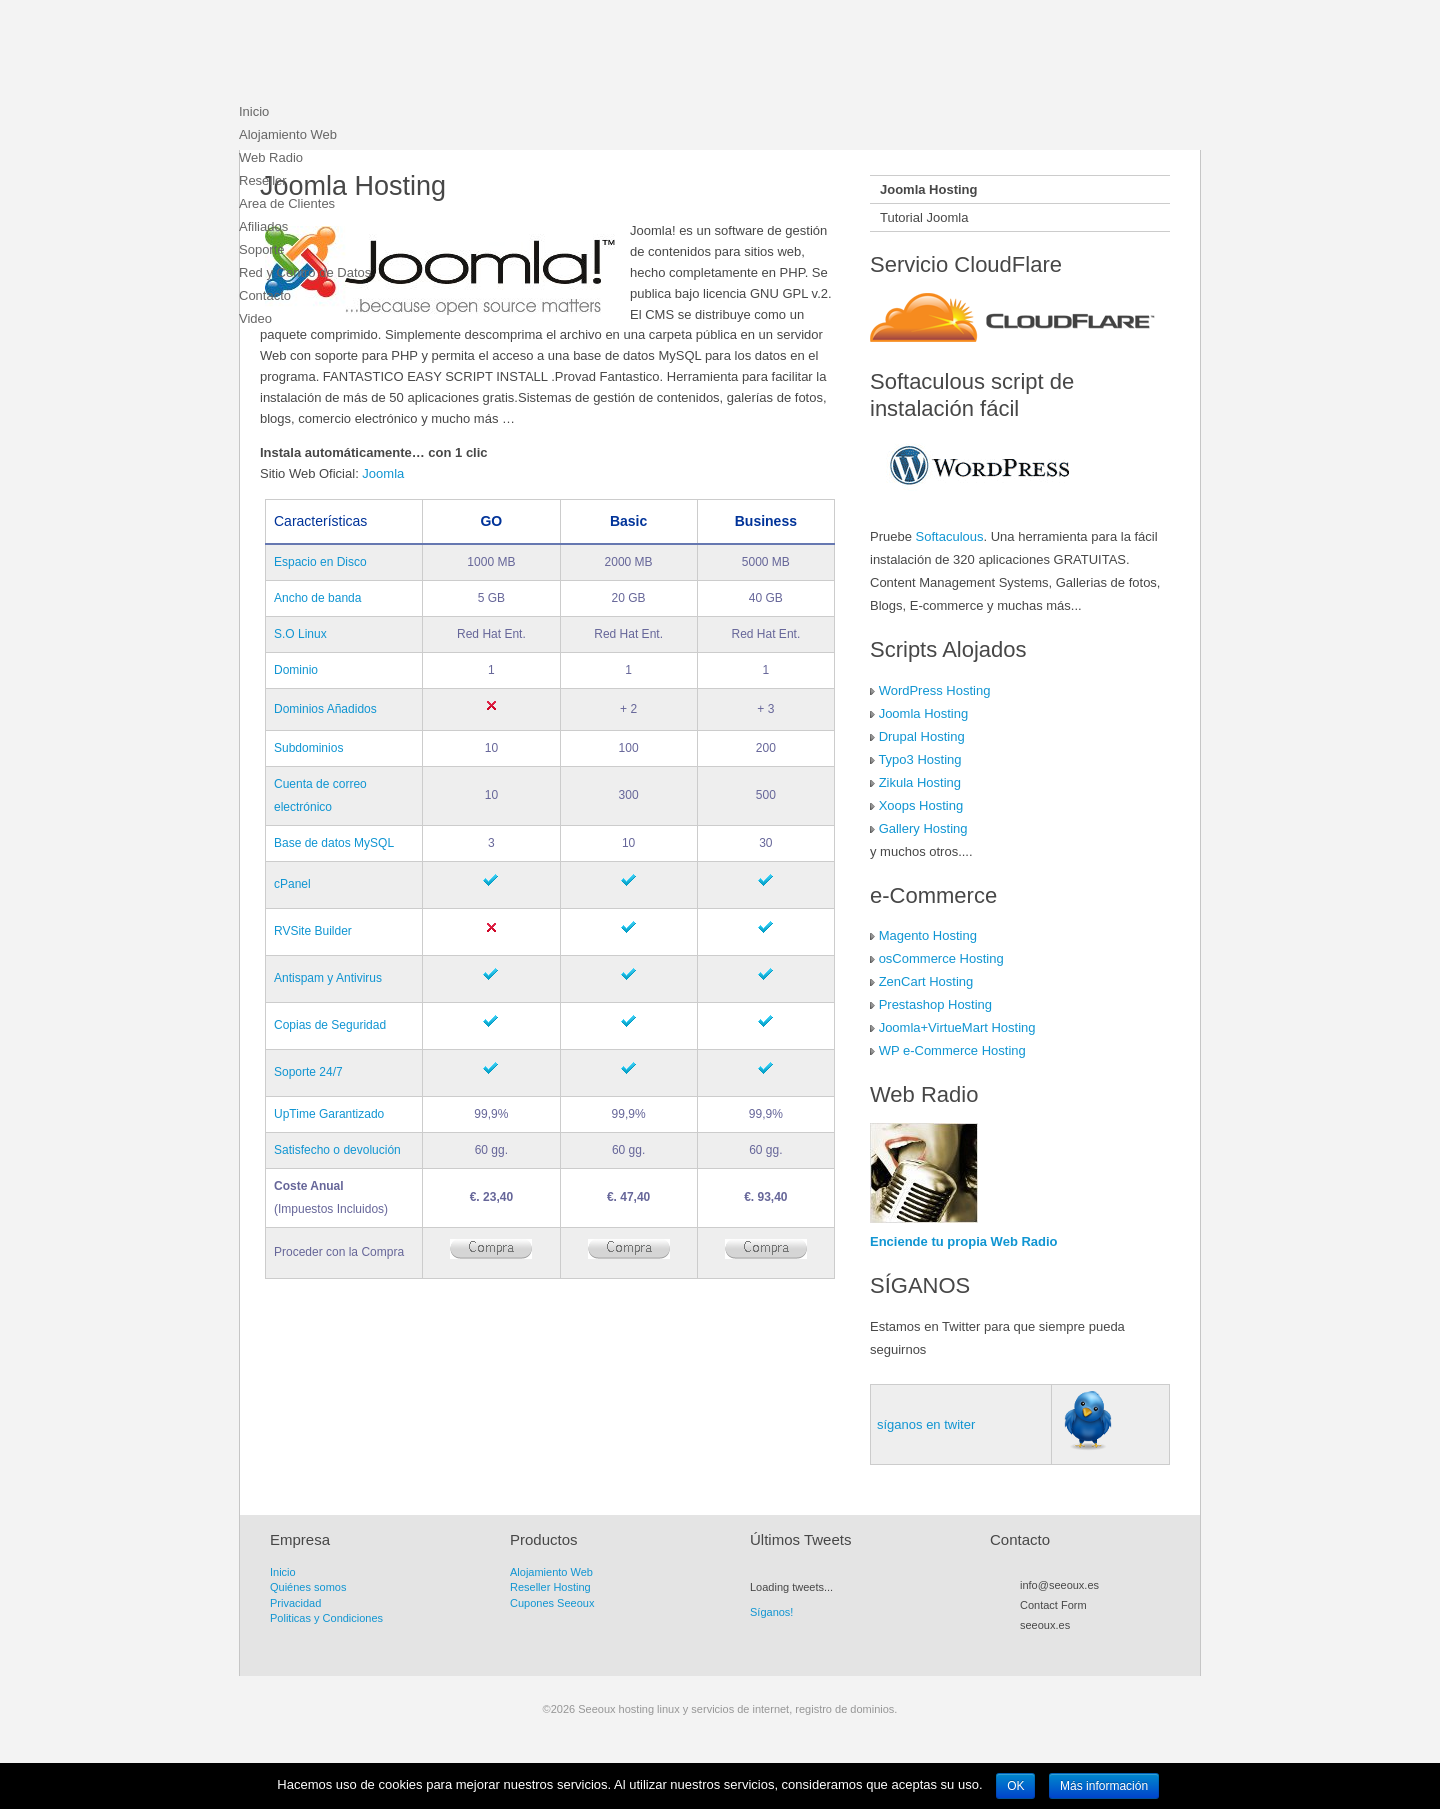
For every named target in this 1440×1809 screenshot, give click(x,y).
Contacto (265, 295)
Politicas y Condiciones (326, 1618)
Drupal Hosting (922, 736)
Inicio (254, 111)
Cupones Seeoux (552, 1603)
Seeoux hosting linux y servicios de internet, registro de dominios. (389, 55)
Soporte (262, 249)
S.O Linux (300, 634)
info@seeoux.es (1059, 1585)
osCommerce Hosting (941, 958)
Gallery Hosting (923, 828)
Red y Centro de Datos (305, 272)
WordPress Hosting (935, 690)
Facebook (1065, 1648)
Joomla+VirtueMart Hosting (957, 1027)
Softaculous (950, 536)
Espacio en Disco (320, 562)
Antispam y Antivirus (328, 978)
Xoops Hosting (921, 805)
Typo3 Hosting (919, 759)
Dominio (296, 670)
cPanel (292, 884)
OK (1015, 1786)
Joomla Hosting (924, 713)
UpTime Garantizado (329, 1114)
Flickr (1101, 1648)
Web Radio (271, 157)
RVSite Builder (313, 931)
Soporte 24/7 (308, 1072)
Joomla (383, 473)
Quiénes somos (308, 1587)
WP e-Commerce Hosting (952, 1050)
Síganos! (771, 1612)
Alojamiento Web (288, 134)
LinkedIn (1119, 1648)
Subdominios (308, 748)
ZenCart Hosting (926, 981)
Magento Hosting (928, 935)
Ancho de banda (317, 598)
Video (255, 318)
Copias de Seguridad (330, 1025)
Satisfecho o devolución (337, 1150)
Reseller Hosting (550, 1587)
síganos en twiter (926, 1424)
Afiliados (263, 226)
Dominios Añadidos (325, 709)
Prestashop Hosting (935, 1004)
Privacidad (295, 1603)
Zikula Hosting (920, 782)
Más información (1104, 1786)
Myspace (1083, 1648)
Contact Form (1053, 1605)
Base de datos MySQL (334, 843)
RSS (1029, 1648)
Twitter (1047, 1648)
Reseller (263, 180)
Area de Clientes (287, 203)
